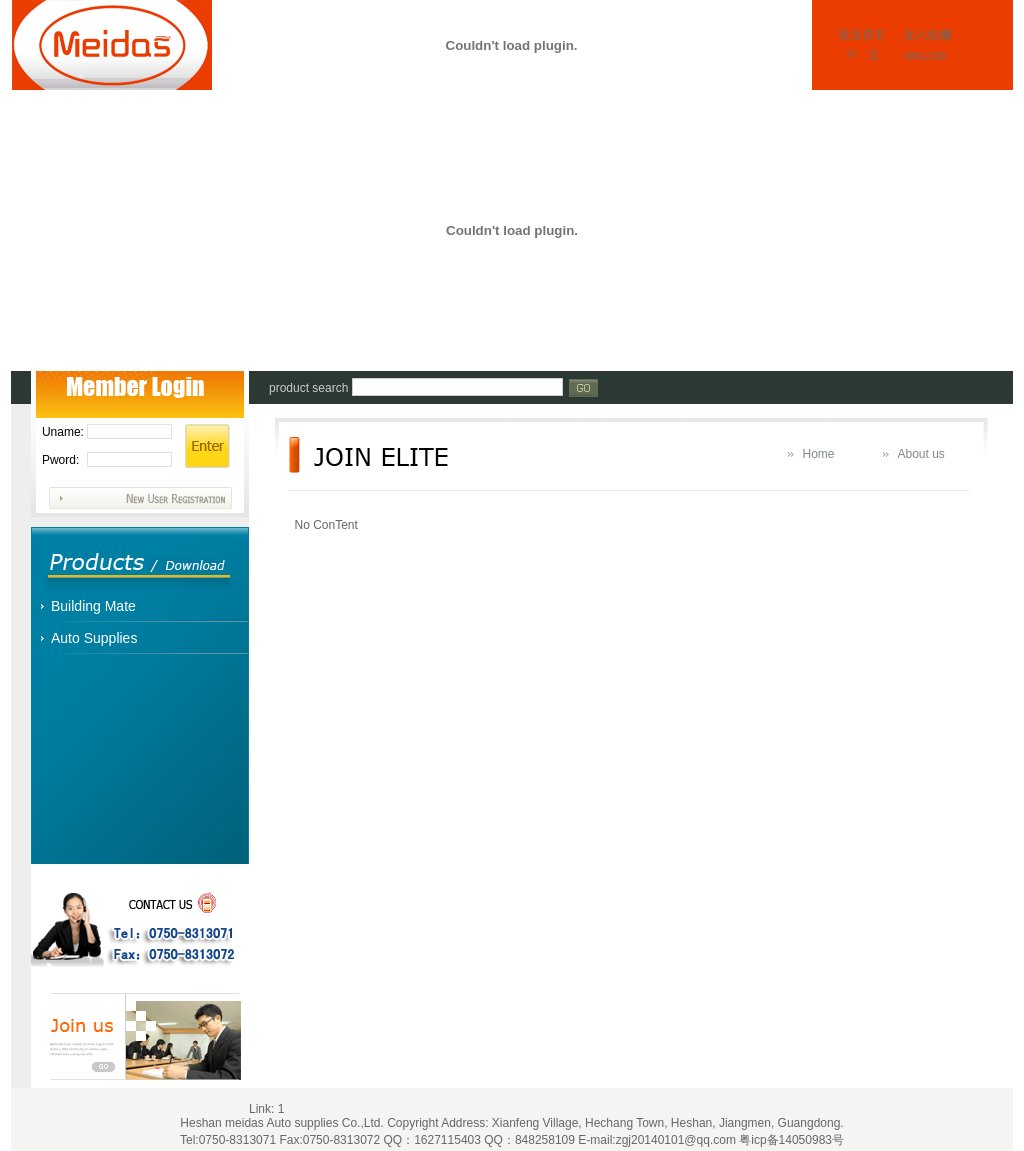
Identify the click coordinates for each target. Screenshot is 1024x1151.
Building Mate (93, 606)
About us (921, 454)
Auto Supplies (94, 638)
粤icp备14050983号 (791, 1140)
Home (819, 454)
